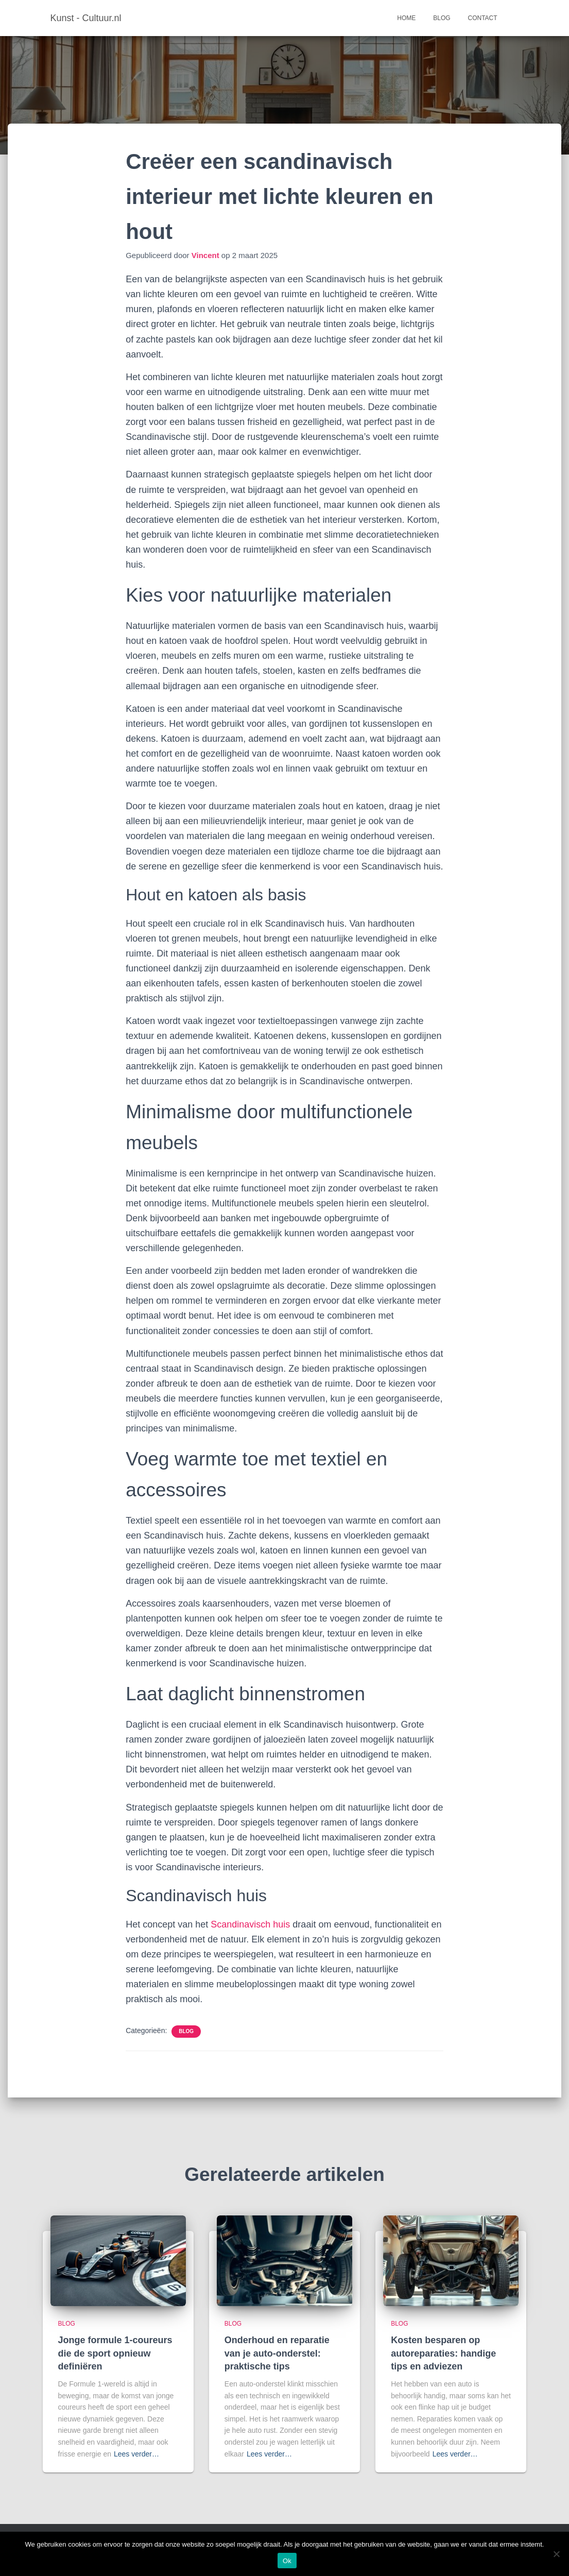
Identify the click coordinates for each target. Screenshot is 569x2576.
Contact (482, 18)
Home (406, 18)
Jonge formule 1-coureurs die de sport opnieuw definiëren (115, 2353)
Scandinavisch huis (250, 1924)
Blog (441, 18)
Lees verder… (136, 2454)
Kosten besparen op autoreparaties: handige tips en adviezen (443, 2353)
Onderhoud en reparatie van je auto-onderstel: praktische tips (277, 2353)
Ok (287, 2561)
